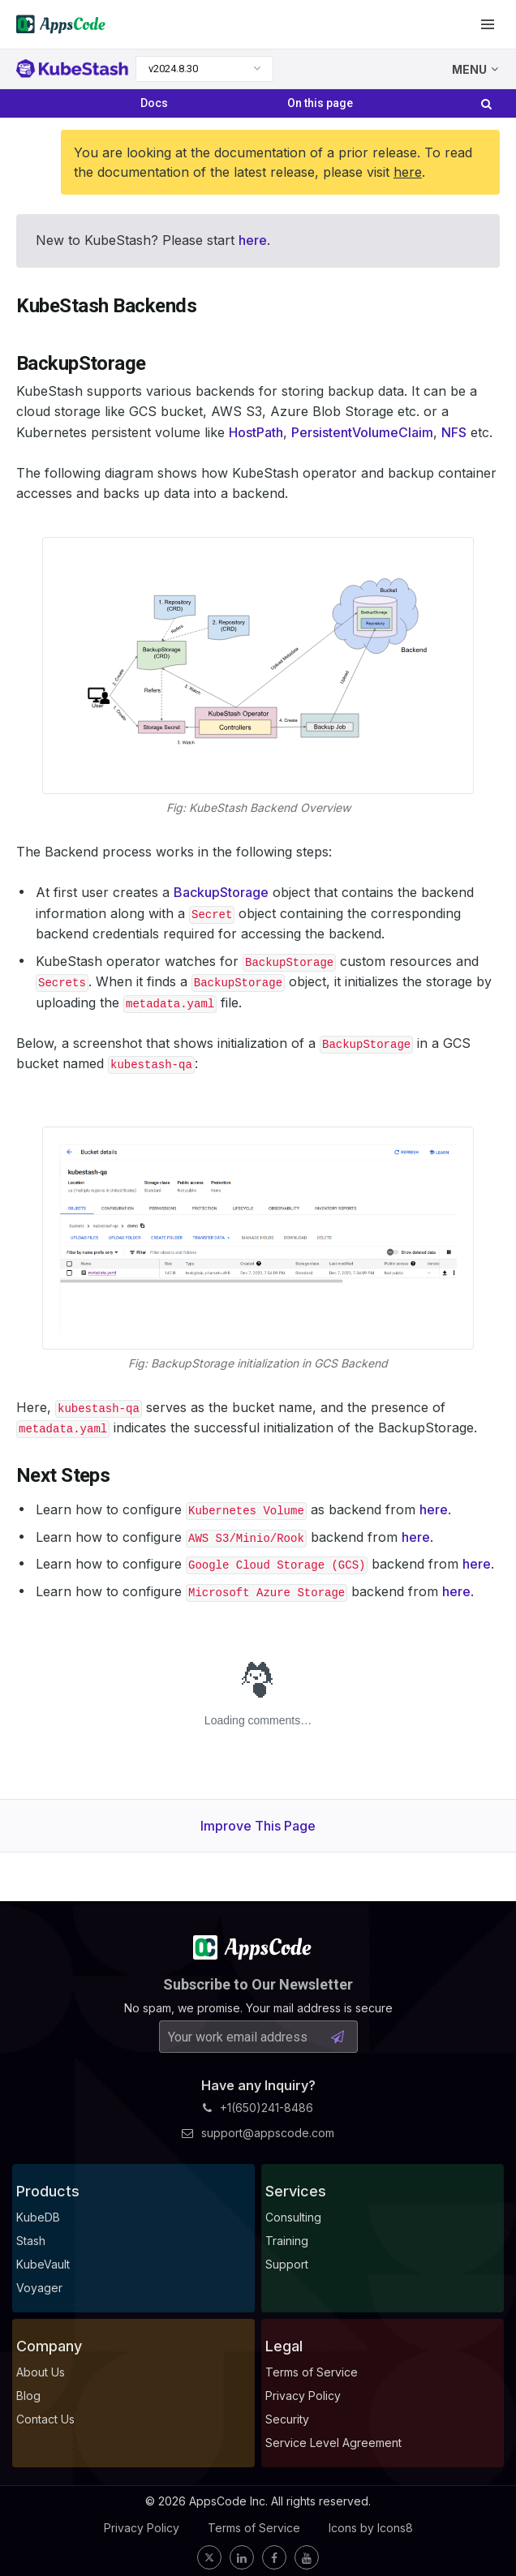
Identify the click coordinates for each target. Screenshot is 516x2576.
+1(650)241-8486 (258, 2107)
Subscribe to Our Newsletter (258, 1984)
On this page (320, 103)
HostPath (256, 432)
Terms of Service (254, 2528)
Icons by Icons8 (371, 2528)
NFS (454, 432)
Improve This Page (258, 1826)
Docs (154, 103)
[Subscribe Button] (337, 2036)
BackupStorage (221, 892)
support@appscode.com (258, 2133)
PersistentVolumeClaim (362, 432)
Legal (284, 2346)
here (407, 172)
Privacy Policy (141, 2528)
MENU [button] (475, 69)
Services (295, 2191)
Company (49, 2346)
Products (48, 2191)
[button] (487, 24)
